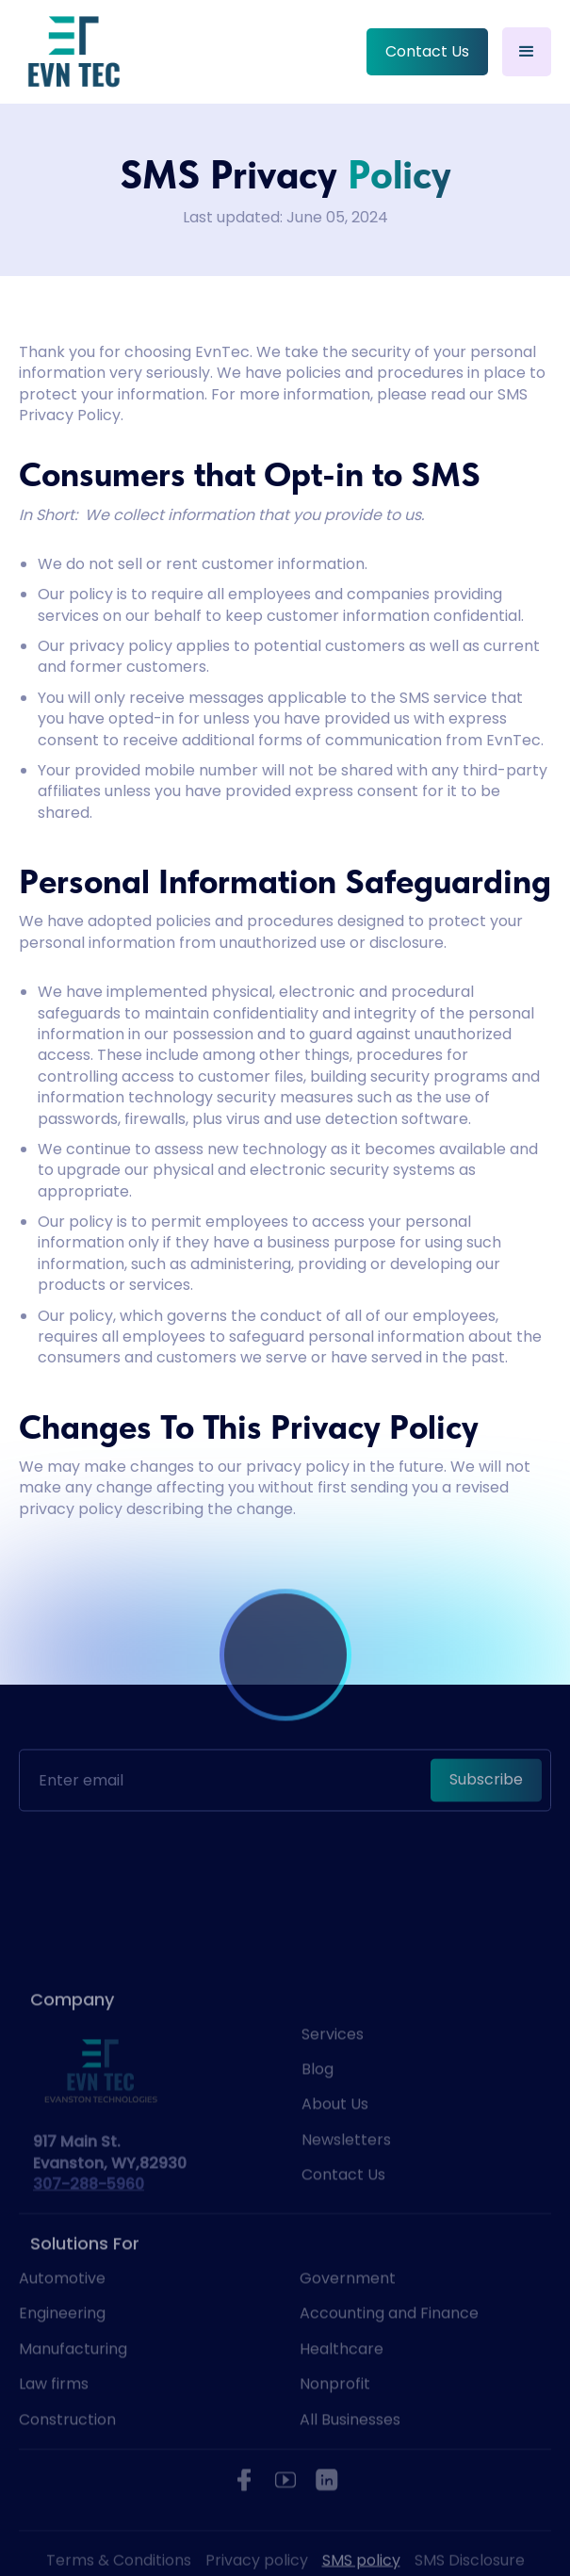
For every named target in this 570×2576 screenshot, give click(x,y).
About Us (334, 2137)
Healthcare (341, 2382)
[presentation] (285, 1820)
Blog (317, 2102)
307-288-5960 (88, 2216)
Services (332, 2067)
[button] (526, 51)
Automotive (62, 2311)
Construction (67, 2452)
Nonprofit (335, 2416)
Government (348, 2311)
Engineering (62, 2347)
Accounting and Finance (389, 2347)
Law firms (54, 2416)
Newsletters (346, 2172)
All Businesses (350, 2452)
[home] (73, 52)
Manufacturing (73, 2382)
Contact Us (427, 51)
